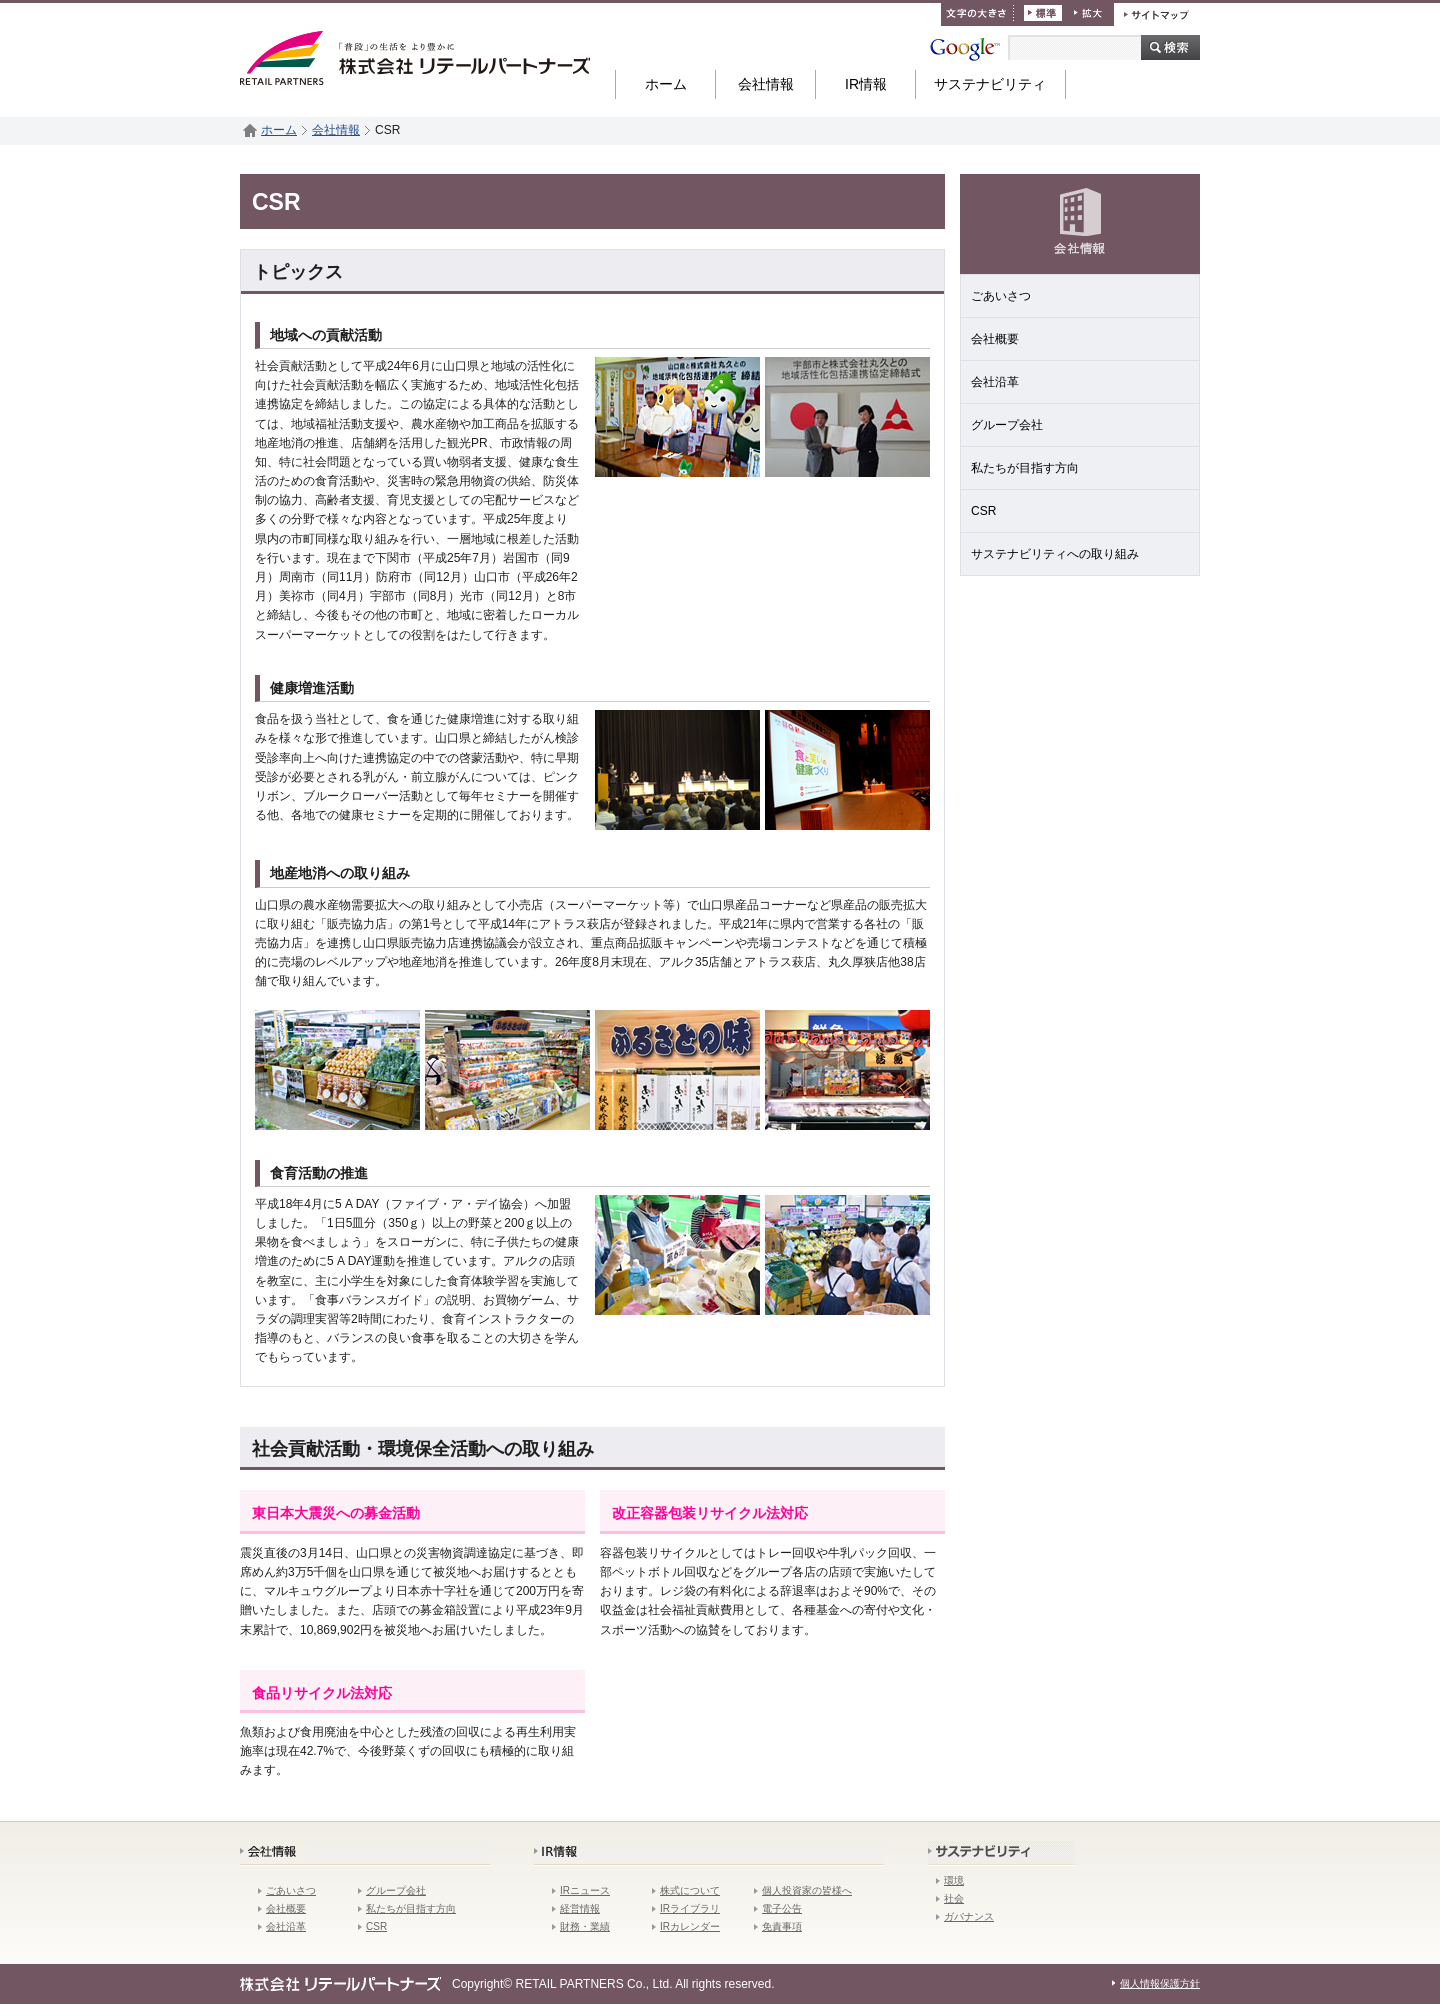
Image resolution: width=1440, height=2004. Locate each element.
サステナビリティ (990, 84)
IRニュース (585, 1890)
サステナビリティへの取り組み (1055, 554)
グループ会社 (1007, 425)
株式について (690, 1890)
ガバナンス (969, 1916)
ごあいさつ (1001, 296)
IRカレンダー (690, 1926)
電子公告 (782, 1908)
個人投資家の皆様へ (807, 1890)
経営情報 (580, 1908)
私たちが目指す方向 (1025, 468)
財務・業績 (585, 1926)
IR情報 (866, 84)
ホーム (666, 84)
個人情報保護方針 (1160, 1983)
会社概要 (995, 339)
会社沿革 (995, 382)
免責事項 (782, 1926)
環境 (954, 1880)
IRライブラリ (690, 1908)
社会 (954, 1898)
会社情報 (766, 84)
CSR (983, 511)
